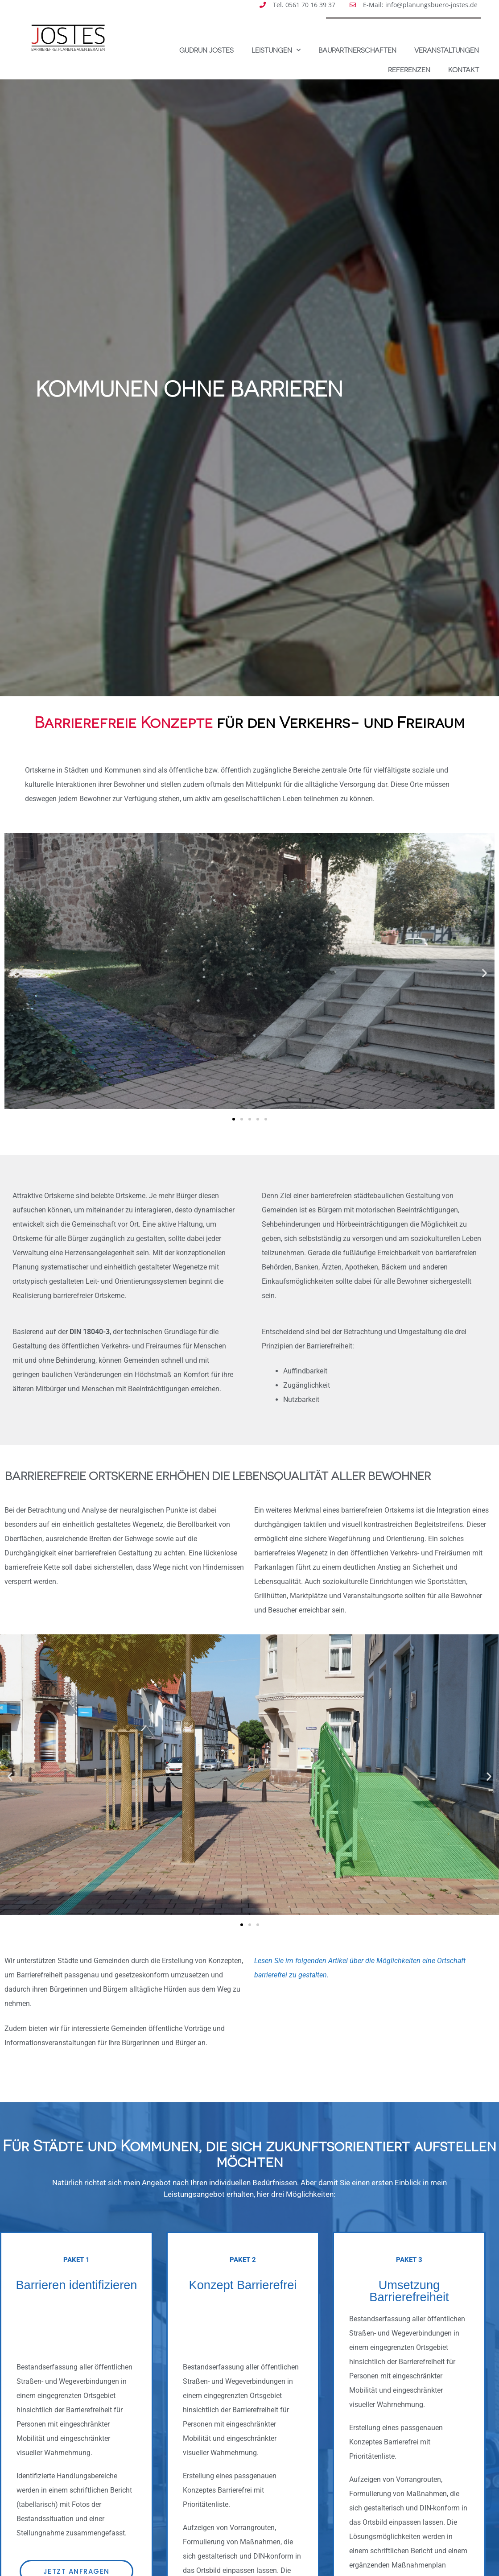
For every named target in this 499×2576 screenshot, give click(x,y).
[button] (14, 972)
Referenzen (409, 70)
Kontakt (463, 70)
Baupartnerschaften (357, 50)
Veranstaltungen (446, 50)
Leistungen (276, 50)
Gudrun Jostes (206, 50)
